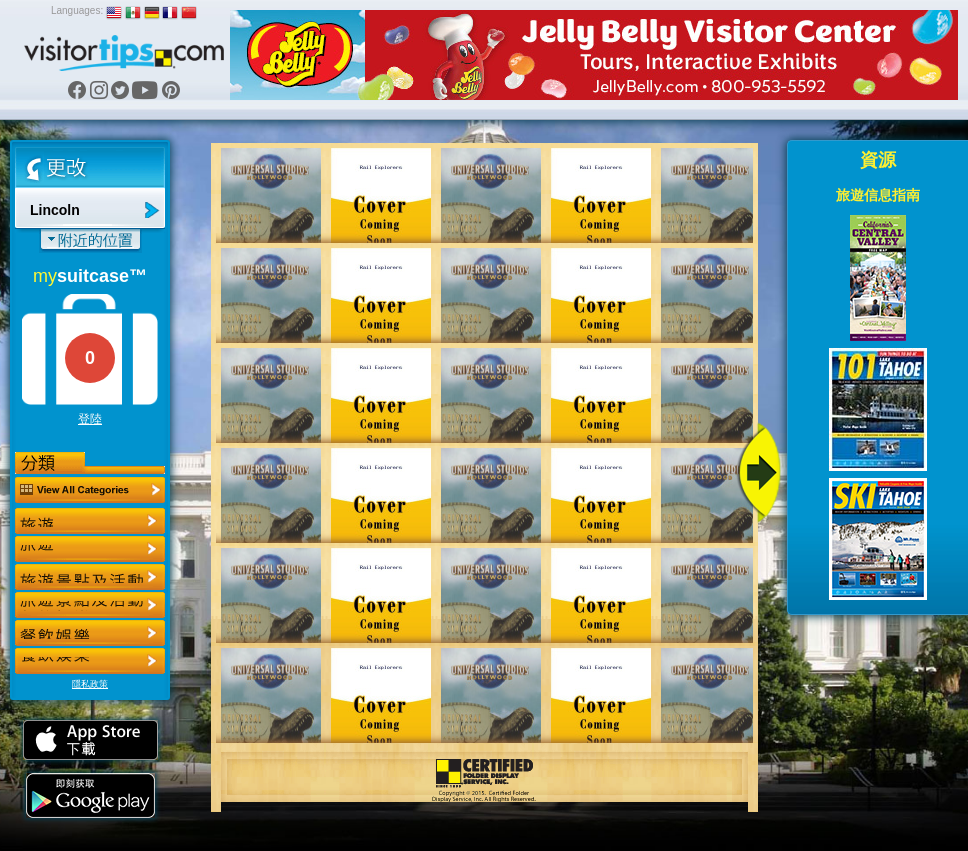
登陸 (90, 419)
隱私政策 (90, 684)
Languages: (77, 10)
